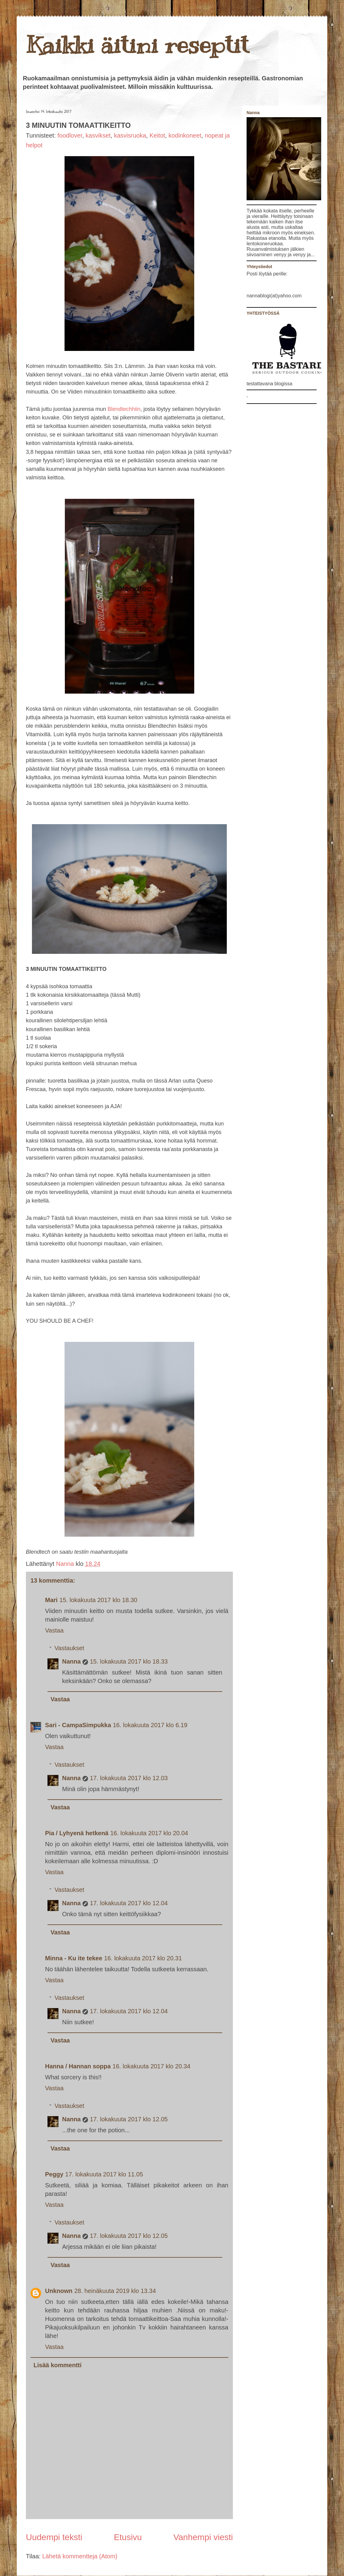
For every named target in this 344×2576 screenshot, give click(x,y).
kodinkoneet (184, 135)
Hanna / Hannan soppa (78, 2066)
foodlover (70, 135)
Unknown (58, 2290)
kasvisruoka (130, 135)
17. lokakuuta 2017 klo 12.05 (129, 2119)
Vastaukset (69, 1648)
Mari (51, 1600)
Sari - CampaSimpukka (78, 1725)
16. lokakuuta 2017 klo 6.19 (150, 1725)
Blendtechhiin (123, 409)
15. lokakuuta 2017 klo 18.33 (129, 1661)
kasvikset (98, 135)
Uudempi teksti (54, 2537)
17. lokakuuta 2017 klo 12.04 (129, 1903)
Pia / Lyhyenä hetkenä (76, 1833)
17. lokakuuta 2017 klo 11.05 (104, 2174)
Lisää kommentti (57, 2365)
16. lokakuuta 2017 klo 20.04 (149, 1833)
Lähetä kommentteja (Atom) (80, 2556)
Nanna (66, 1563)
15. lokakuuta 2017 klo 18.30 (98, 1600)
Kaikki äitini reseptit (137, 45)
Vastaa (54, 1630)
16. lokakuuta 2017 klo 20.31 (143, 1958)
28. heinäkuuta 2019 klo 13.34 (115, 2290)
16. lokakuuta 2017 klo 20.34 (152, 2066)
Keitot (157, 135)
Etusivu (128, 2537)
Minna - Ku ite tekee (73, 1958)
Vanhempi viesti (203, 2537)
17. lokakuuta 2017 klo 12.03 (129, 1778)
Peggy (54, 2174)
